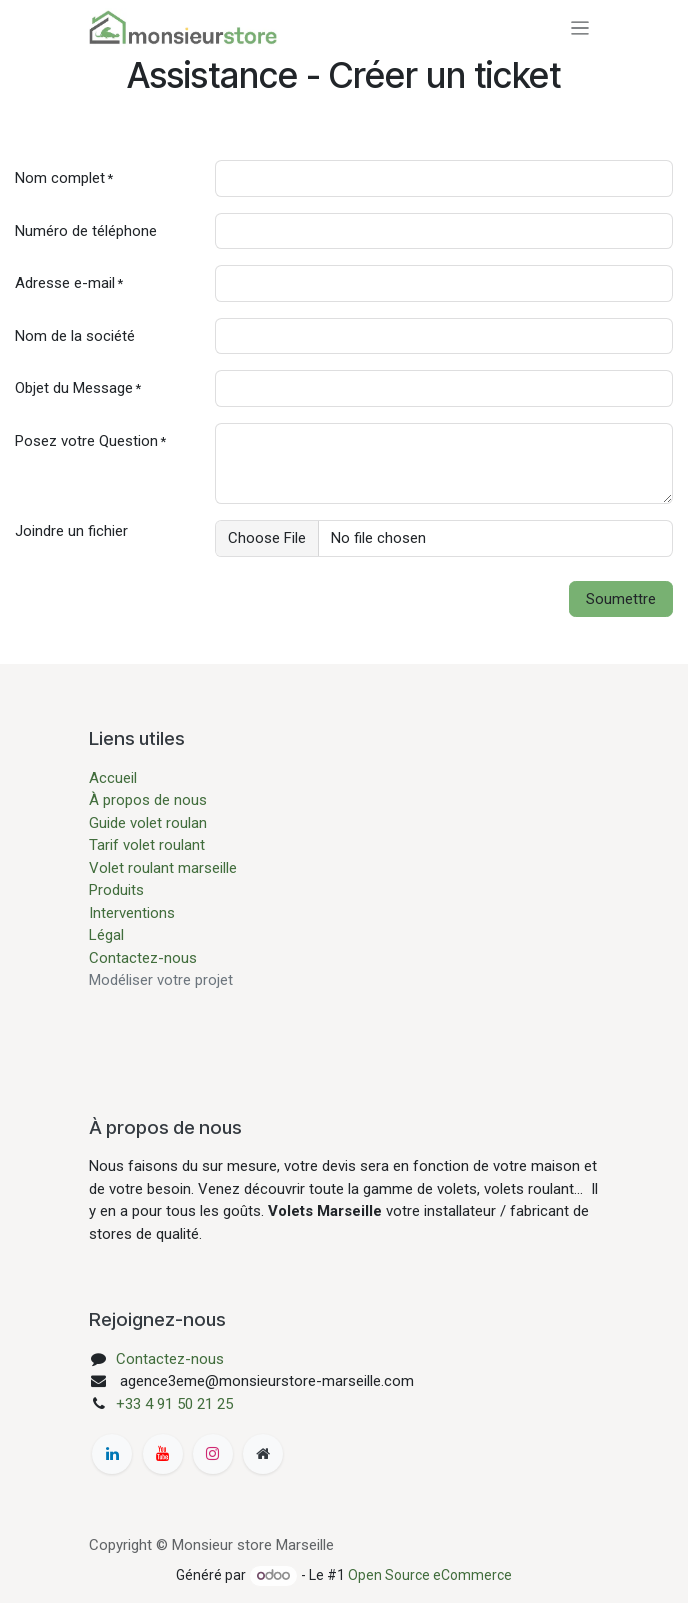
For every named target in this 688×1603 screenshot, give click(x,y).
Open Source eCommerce (430, 1575)
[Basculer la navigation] (580, 27)
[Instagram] (213, 1454)
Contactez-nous (143, 958)
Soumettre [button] (621, 599)
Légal (106, 935)
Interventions (132, 913)
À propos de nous (148, 800)
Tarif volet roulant (149, 845)
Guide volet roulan (148, 823)
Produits (116, 890)
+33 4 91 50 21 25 (174, 1404)
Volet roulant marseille (163, 868)
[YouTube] (163, 1454)
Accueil (113, 778)
